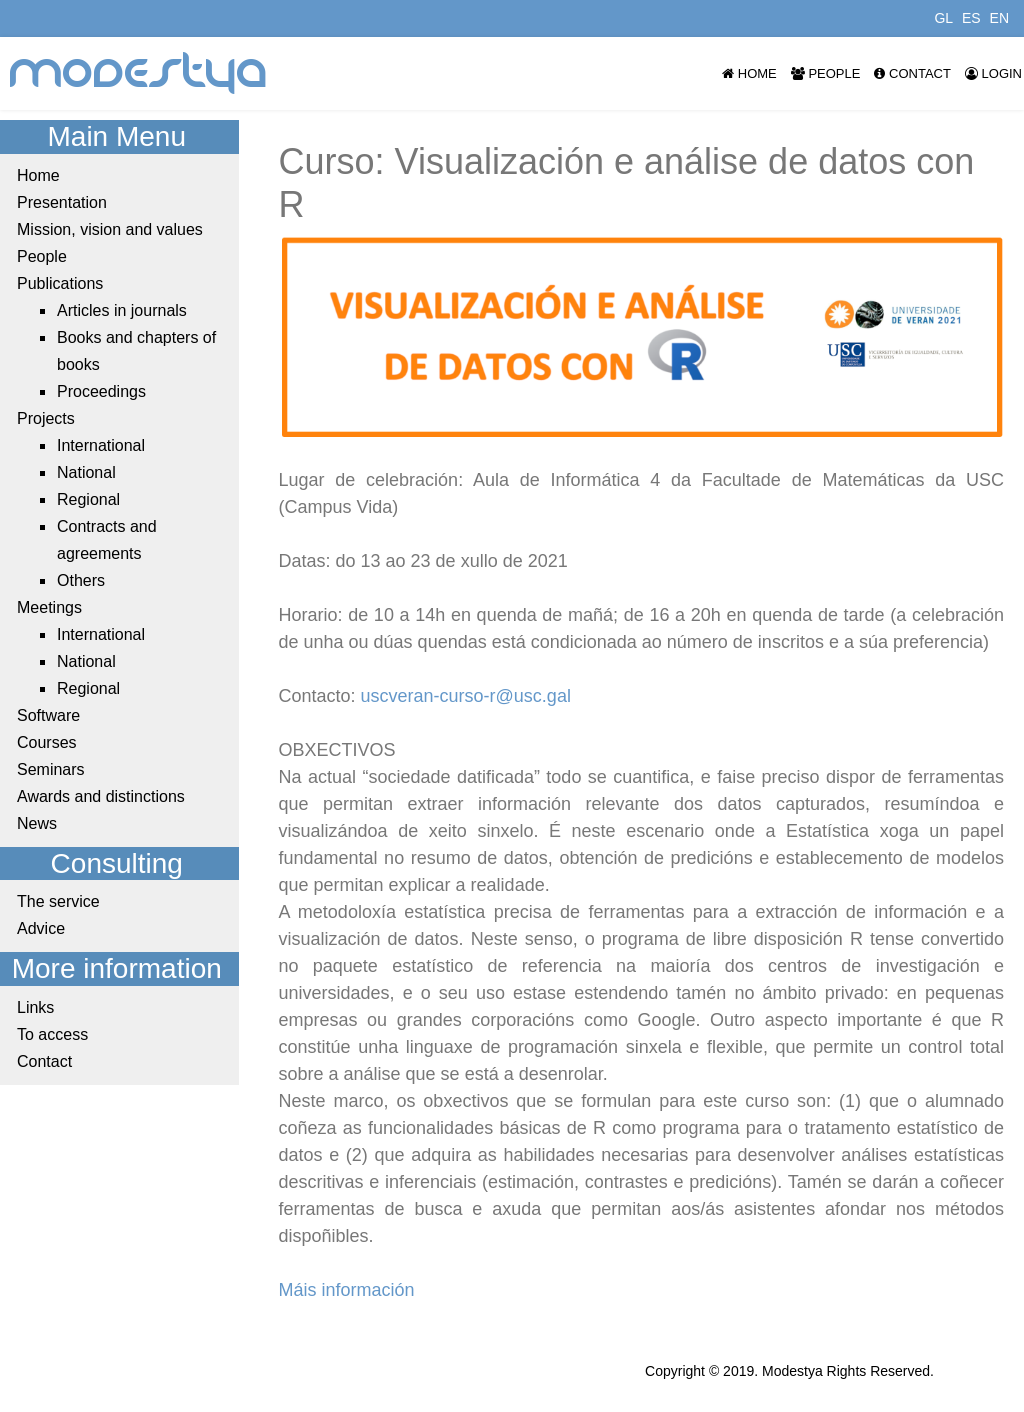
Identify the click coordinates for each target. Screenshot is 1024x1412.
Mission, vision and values (110, 229)
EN (999, 18)
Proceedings (101, 391)
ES (971, 18)
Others (81, 580)
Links (35, 1007)
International (101, 445)
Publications (60, 283)
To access (52, 1034)
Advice (41, 928)
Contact (912, 73)
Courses (47, 742)
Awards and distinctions (101, 796)
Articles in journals (122, 310)
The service (58, 901)
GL (943, 18)
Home (749, 73)
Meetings (49, 607)
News (37, 823)
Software (48, 715)
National (86, 472)
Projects (46, 418)
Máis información (347, 1290)
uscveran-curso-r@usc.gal (466, 696)
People (826, 73)
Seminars (51, 769)
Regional (88, 499)
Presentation (62, 202)
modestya (139, 73)
